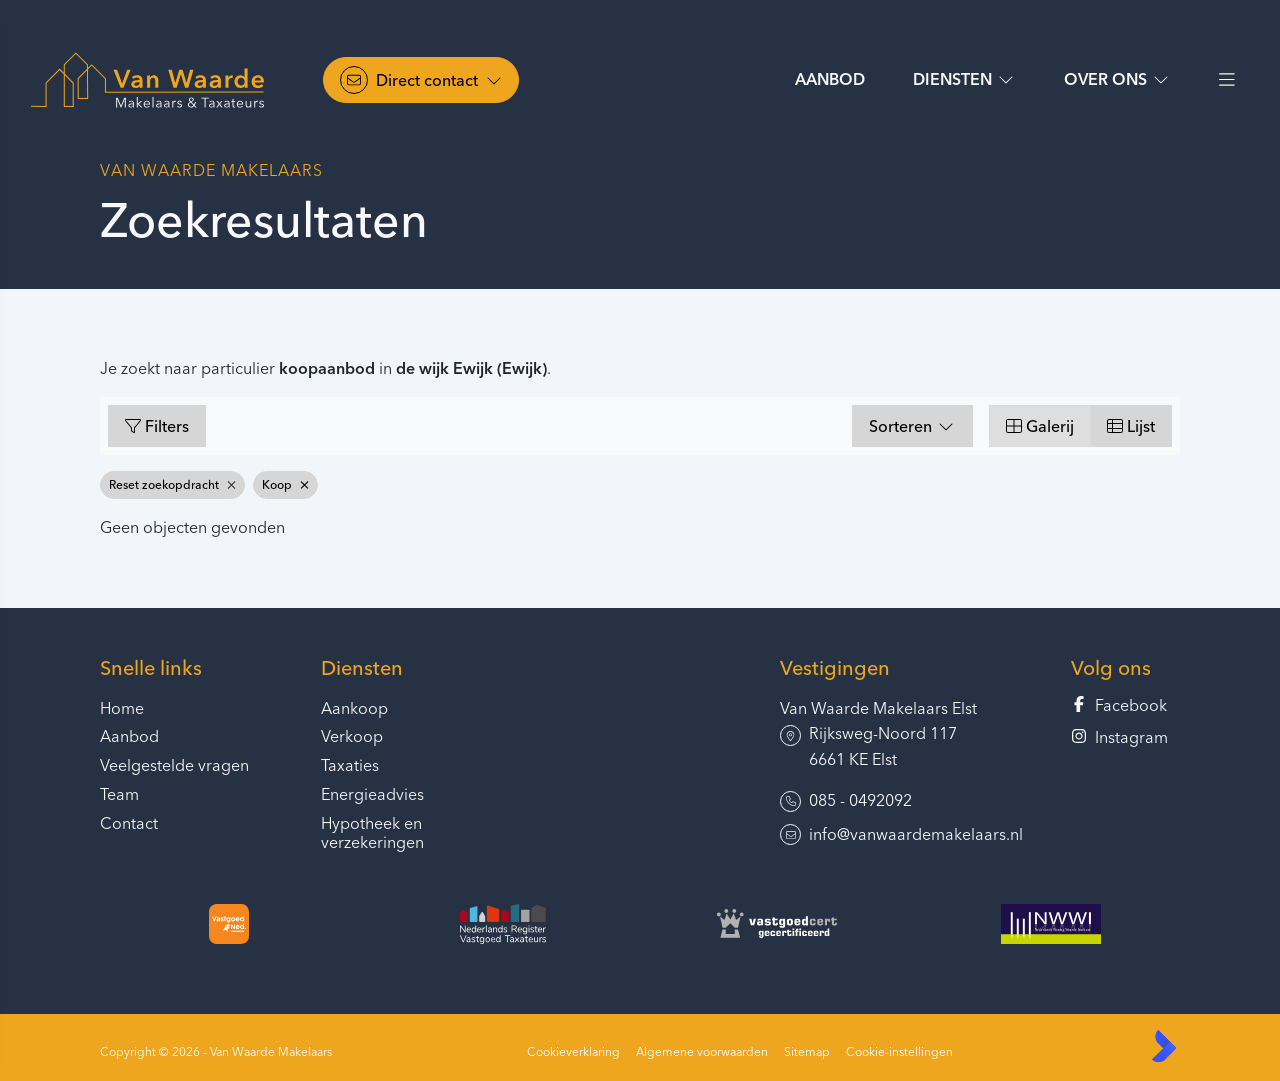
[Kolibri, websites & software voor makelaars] (1164, 1046)
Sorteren (912, 426)
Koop (285, 484)
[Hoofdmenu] (1226, 80)
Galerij (1040, 426)
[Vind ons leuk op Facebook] (1125, 706)
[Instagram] (1125, 738)
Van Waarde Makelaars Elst (878, 708)
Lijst (1131, 426)
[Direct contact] (421, 80)
